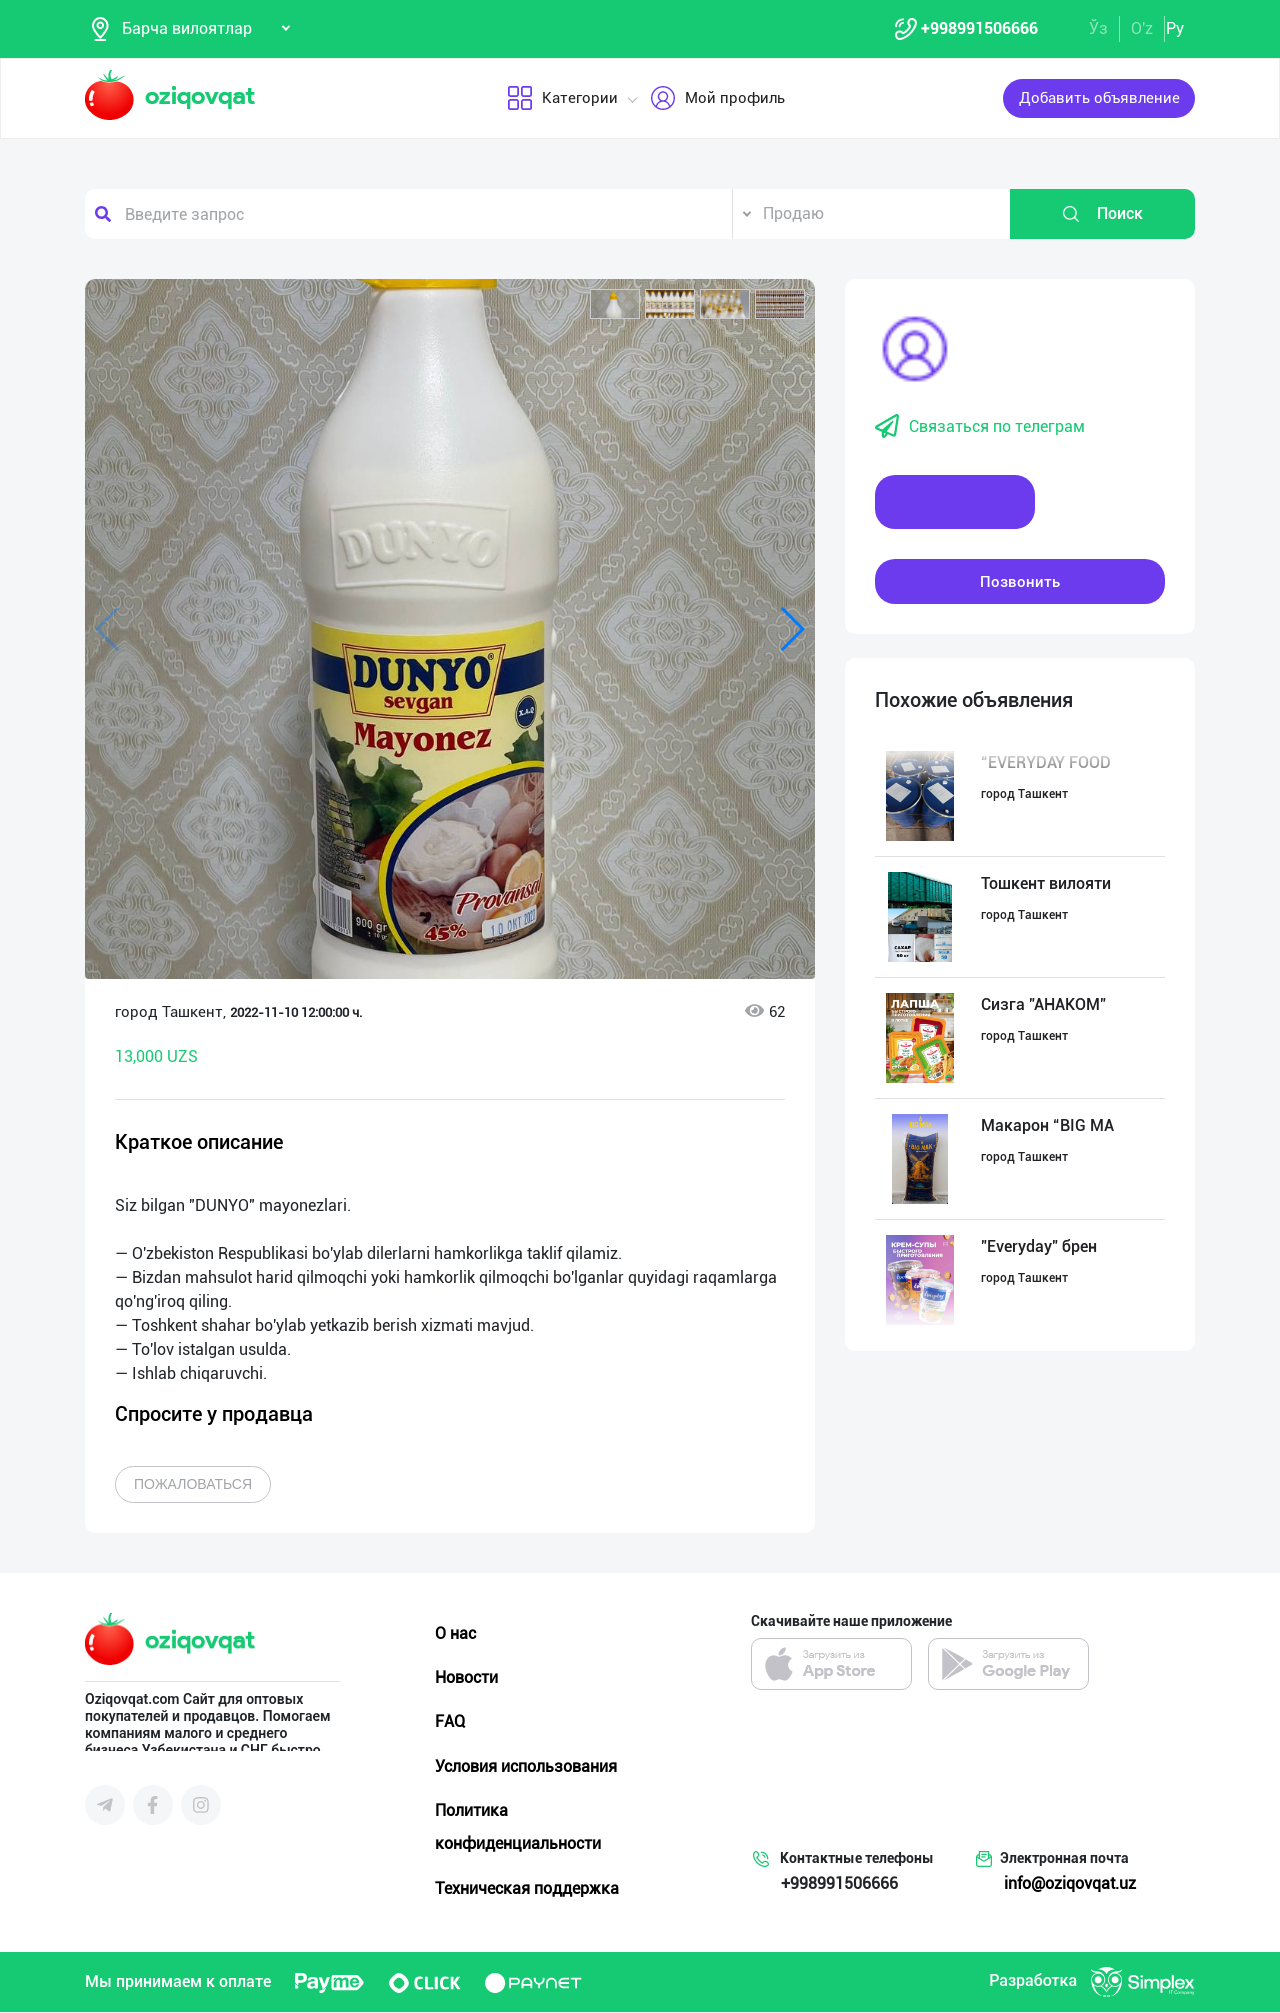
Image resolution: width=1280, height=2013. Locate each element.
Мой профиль (717, 99)
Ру (1175, 28)
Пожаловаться (193, 1485)
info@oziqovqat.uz (1070, 1884)
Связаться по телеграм (980, 428)
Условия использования (526, 1766)
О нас (455, 1634)
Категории (562, 99)
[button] (615, 305)
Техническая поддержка (527, 1888)
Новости (466, 1678)
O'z (1142, 28)
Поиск (1102, 215)
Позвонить (1020, 582)
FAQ (450, 1722)
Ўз (1098, 28)
